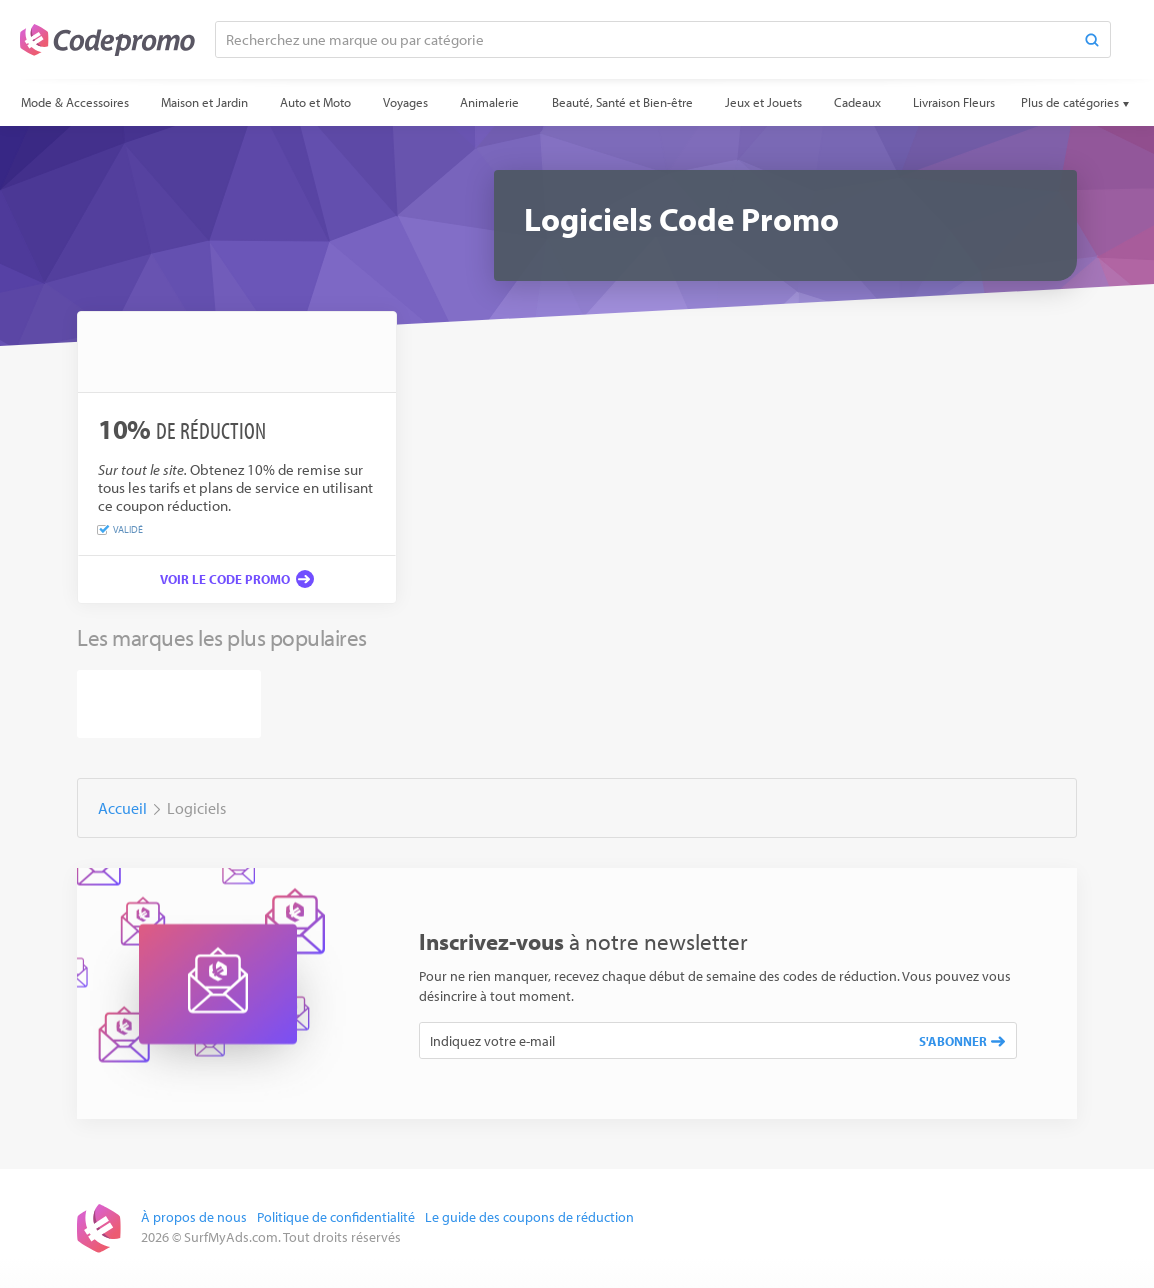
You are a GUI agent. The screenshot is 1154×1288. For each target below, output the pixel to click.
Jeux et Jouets (763, 102)
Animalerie (489, 102)
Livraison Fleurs (954, 102)
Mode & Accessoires (75, 102)
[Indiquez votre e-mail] (664, 1040)
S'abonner (962, 1041)
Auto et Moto (315, 102)
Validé (120, 530)
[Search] (1092, 39)
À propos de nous (194, 1217)
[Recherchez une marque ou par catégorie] (645, 39)
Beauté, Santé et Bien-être (622, 102)
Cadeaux (857, 102)
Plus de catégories (1070, 102)
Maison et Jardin (204, 102)
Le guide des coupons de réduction (529, 1217)
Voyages (405, 102)
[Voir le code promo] (237, 579)
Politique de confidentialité (336, 1217)
